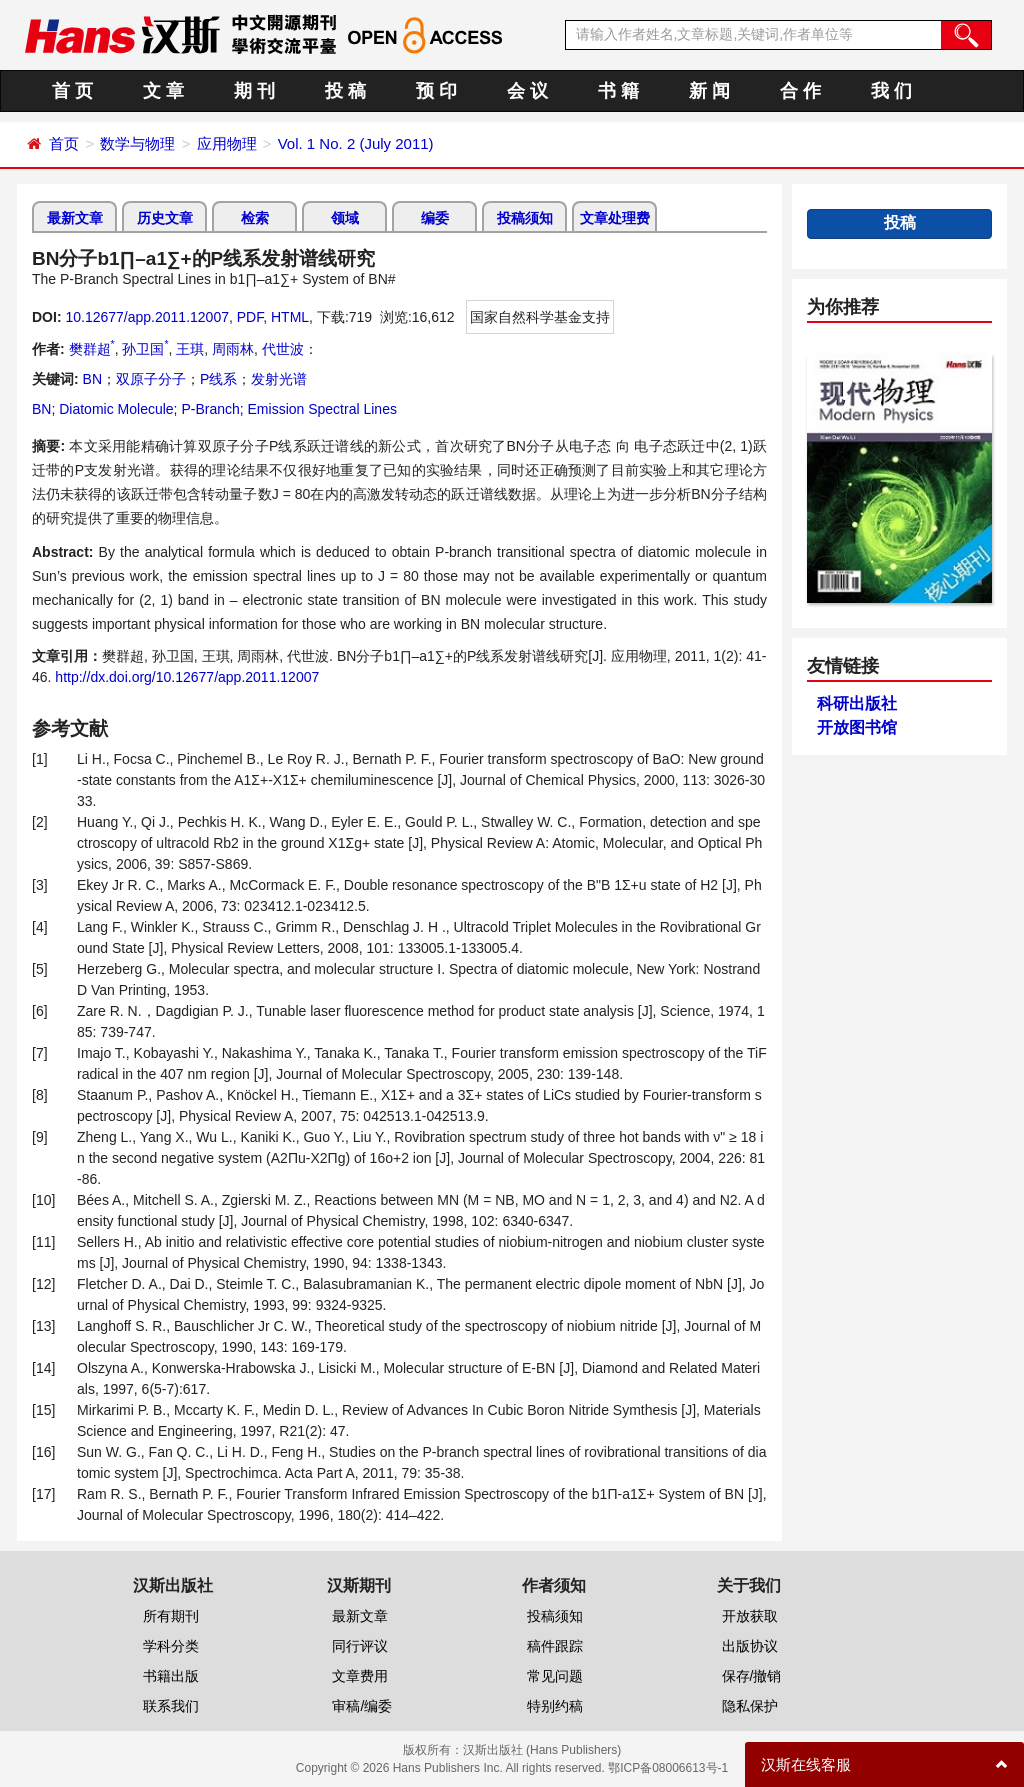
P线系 (218, 379)
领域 (345, 218)
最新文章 (75, 218)
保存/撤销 (752, 1676)
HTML (290, 317)
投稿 (900, 222)
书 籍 (618, 91)
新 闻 (709, 91)
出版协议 (750, 1646)
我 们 (891, 91)
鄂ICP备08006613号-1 (668, 1768)
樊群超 (92, 349)
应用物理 (227, 143)
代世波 (283, 349)
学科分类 (171, 1646)
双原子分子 (151, 379)
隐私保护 (750, 1706)
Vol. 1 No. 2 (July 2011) (356, 143)
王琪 (190, 349)
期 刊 (254, 91)
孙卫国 (145, 349)
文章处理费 (615, 218)
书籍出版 (171, 1676)
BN (92, 379)
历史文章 (165, 218)
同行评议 (360, 1646)
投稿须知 (525, 218)
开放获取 (750, 1616)
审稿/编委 (362, 1706)
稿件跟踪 (555, 1646)
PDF (250, 317)
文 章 (163, 91)
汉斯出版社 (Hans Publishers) (542, 1750)
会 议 (527, 91)
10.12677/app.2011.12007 (147, 317)
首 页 (72, 91)
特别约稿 (555, 1706)
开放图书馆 (857, 727)
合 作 (800, 91)
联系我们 (171, 1706)
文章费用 (360, 1676)
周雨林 (233, 349)
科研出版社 (857, 703)
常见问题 (555, 1676)
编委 (435, 218)
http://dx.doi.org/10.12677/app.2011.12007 (187, 677)
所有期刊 (171, 1616)
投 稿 (345, 91)
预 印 (436, 91)
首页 (64, 143)
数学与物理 (137, 143)
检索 (255, 218)
